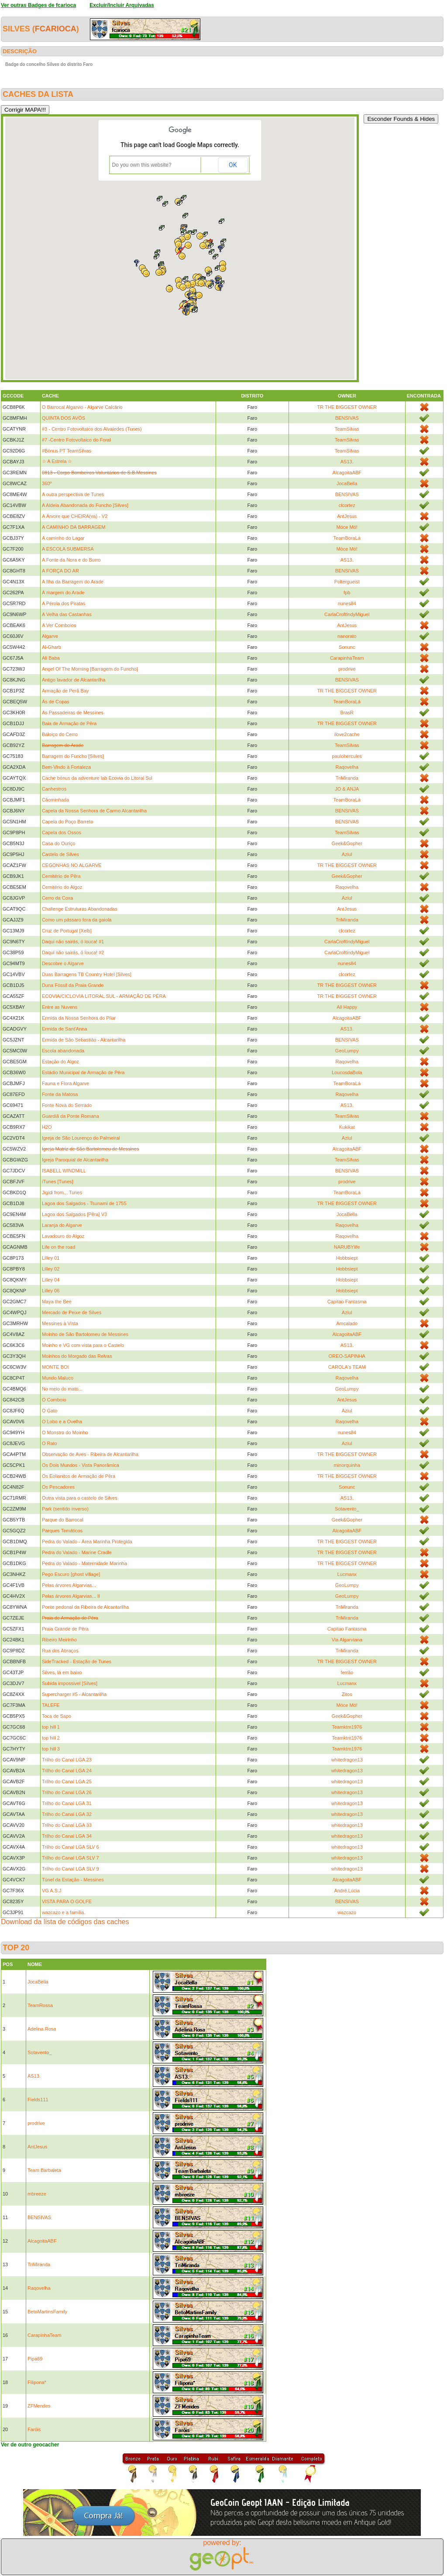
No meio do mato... (62, 1388)
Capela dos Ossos (61, 832)
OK (233, 164)
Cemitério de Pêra (61, 876)
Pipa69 (35, 2358)
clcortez (347, 505)
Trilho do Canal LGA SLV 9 (70, 1868)
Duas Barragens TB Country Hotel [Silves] (86, 974)
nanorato (346, 636)
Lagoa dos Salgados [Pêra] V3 (74, 1214)
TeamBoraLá (347, 538)
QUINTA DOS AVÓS (63, 418)
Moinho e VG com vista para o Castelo (83, 1345)
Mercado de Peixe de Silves (71, 1312)
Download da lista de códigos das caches (65, 1921)
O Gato (49, 1410)
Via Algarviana (347, 1639)
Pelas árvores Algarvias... (69, 1585)
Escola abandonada (63, 1050)
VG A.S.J (52, 1890)
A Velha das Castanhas (67, 614)
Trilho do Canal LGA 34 (67, 1836)
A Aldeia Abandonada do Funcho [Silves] (85, 505)
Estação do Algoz (60, 1061)
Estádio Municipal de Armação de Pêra (83, 1072)
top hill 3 (51, 1748)
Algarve (50, 636)
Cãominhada (55, 799)
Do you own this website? (142, 165)
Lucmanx (347, 1574)
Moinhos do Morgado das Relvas (77, 1356)
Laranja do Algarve (62, 1225)
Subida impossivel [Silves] (69, 1683)
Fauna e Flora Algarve (65, 1083)
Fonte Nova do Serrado (67, 1105)
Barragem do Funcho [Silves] (73, 756)
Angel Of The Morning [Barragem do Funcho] (90, 668)
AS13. (347, 461)
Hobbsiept (347, 1258)
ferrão (346, 1672)
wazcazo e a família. (64, 1912)
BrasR (347, 712)
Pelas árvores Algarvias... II (71, 1596)
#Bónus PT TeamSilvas (66, 450)
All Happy (347, 1007)
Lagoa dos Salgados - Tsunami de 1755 (84, 1203)
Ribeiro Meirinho (59, 1639)
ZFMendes (39, 2405)
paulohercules (347, 756)
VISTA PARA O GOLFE (67, 1901)
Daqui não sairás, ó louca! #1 (73, 941)
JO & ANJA (347, 788)
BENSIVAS (347, 418)
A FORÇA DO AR (60, 570)
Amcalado (347, 1323)
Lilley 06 (50, 1290)
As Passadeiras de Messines (72, 712)
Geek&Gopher (347, 843)
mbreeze (37, 2193)
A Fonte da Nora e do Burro (71, 559)
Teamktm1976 (347, 1727)
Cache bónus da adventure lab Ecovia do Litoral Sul (97, 778)
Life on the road (58, 1247)
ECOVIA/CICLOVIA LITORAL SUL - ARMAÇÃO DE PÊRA (104, 996)
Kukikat (347, 1127)
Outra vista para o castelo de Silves (79, 1497)
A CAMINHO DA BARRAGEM (73, 527)
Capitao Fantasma (347, 1301)
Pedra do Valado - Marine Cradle (77, 1552)
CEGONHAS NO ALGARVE (72, 865)
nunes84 (347, 603)
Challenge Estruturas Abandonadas (79, 908)
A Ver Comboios (59, 625)
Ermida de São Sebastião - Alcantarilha (83, 1039)
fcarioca (55, 28)
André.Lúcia (347, 1890)
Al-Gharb (51, 647)
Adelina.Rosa (42, 2028)
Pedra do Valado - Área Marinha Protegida (87, 1541)
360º (47, 483)
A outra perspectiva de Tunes (73, 494)
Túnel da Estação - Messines (73, 1879)
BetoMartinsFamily (47, 2311)
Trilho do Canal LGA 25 (67, 1781)
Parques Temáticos (62, 1530)
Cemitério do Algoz (62, 887)
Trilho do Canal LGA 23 (67, 1759)
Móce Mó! (347, 527)
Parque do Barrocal (62, 1519)
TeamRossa (40, 2005)
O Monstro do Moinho (65, 1432)
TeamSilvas (347, 429)
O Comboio (54, 1399)
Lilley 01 (50, 1258)
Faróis (34, 2429)
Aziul (347, 854)
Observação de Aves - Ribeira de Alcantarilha (90, 1454)
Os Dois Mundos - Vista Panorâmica (80, 1465)
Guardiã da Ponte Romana (70, 1116)
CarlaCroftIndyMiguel (346, 614)
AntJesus (347, 516)
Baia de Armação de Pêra (69, 723)
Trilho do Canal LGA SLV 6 (70, 1847)
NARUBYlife (347, 1247)
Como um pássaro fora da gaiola (77, 919)
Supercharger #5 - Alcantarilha (74, 1694)
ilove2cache (347, 734)
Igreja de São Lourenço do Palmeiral (81, 1138)
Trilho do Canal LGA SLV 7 (70, 1857)
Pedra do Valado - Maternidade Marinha (84, 1563)
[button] (215, 256)
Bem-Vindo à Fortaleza (66, 767)
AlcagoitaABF (346, 472)
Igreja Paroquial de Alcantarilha (75, 1159)
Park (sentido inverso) (65, 1508)
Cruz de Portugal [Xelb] (67, 930)
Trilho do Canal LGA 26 (67, 1792)
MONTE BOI (55, 1367)
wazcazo (346, 1912)
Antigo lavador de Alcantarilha (74, 679)
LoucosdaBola (347, 1072)
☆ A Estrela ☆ (57, 461)
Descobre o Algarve (63, 963)
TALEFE (51, 1705)
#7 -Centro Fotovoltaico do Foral (76, 439)
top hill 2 (51, 1737)
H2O (47, 1127)
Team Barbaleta (44, 2170)
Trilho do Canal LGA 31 (67, 1803)
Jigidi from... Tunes (62, 1192)
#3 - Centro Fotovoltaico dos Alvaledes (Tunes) (92, 429)
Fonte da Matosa (60, 1094)
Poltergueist (347, 581)
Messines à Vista (60, 1323)
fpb (347, 592)
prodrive (347, 668)
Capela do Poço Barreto (67, 821)
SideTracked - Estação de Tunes (76, 1661)
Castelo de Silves (60, 854)
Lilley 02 (50, 1268)
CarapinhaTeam (347, 658)
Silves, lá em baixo (62, 1672)
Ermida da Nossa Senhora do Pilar (79, 1018)
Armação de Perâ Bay (65, 690)
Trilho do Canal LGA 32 (67, 1814)
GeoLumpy (347, 1050)
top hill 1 (51, 1727)
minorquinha (347, 1465)
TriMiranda (347, 778)
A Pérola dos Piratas (64, 603)
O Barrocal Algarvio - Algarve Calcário (82, 407)
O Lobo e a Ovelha (62, 1421)
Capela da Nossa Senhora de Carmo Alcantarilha (94, 810)
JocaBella (347, 483)
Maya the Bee (57, 1301)
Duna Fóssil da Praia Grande (73, 985)
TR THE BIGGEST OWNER (347, 407)
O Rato (49, 1443)
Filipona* (37, 2382)
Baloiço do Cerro (60, 734)
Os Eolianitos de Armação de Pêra (78, 1476)
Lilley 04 (50, 1279)
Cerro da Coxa (57, 898)
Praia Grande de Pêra (65, 1628)
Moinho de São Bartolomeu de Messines (85, 1334)
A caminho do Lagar (63, 538)
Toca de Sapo (56, 1716)
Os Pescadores (58, 1487)
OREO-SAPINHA (347, 1356)
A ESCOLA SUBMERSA (68, 549)
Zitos (347, 1694)
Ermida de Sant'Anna (64, 1028)
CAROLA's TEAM (347, 1367)
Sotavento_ (347, 1508)
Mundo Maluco (57, 1377)
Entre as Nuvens (59, 1007)
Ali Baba (51, 658)
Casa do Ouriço (58, 843)
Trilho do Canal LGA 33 (67, 1825)
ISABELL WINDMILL (64, 1170)
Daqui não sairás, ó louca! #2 (73, 952)
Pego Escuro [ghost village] (71, 1574)
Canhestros (54, 788)
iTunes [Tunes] (57, 1181)
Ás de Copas (55, 701)
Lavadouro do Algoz (63, 1236)
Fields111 (38, 2099)
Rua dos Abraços (60, 1650)
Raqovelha (346, 767)
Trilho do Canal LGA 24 (67, 1770)
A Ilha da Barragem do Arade (72, 581)
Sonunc (347, 647)
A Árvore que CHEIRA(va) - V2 (74, 516)
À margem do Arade (63, 592)
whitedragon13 (347, 1759)
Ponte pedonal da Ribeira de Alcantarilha (85, 1607)
